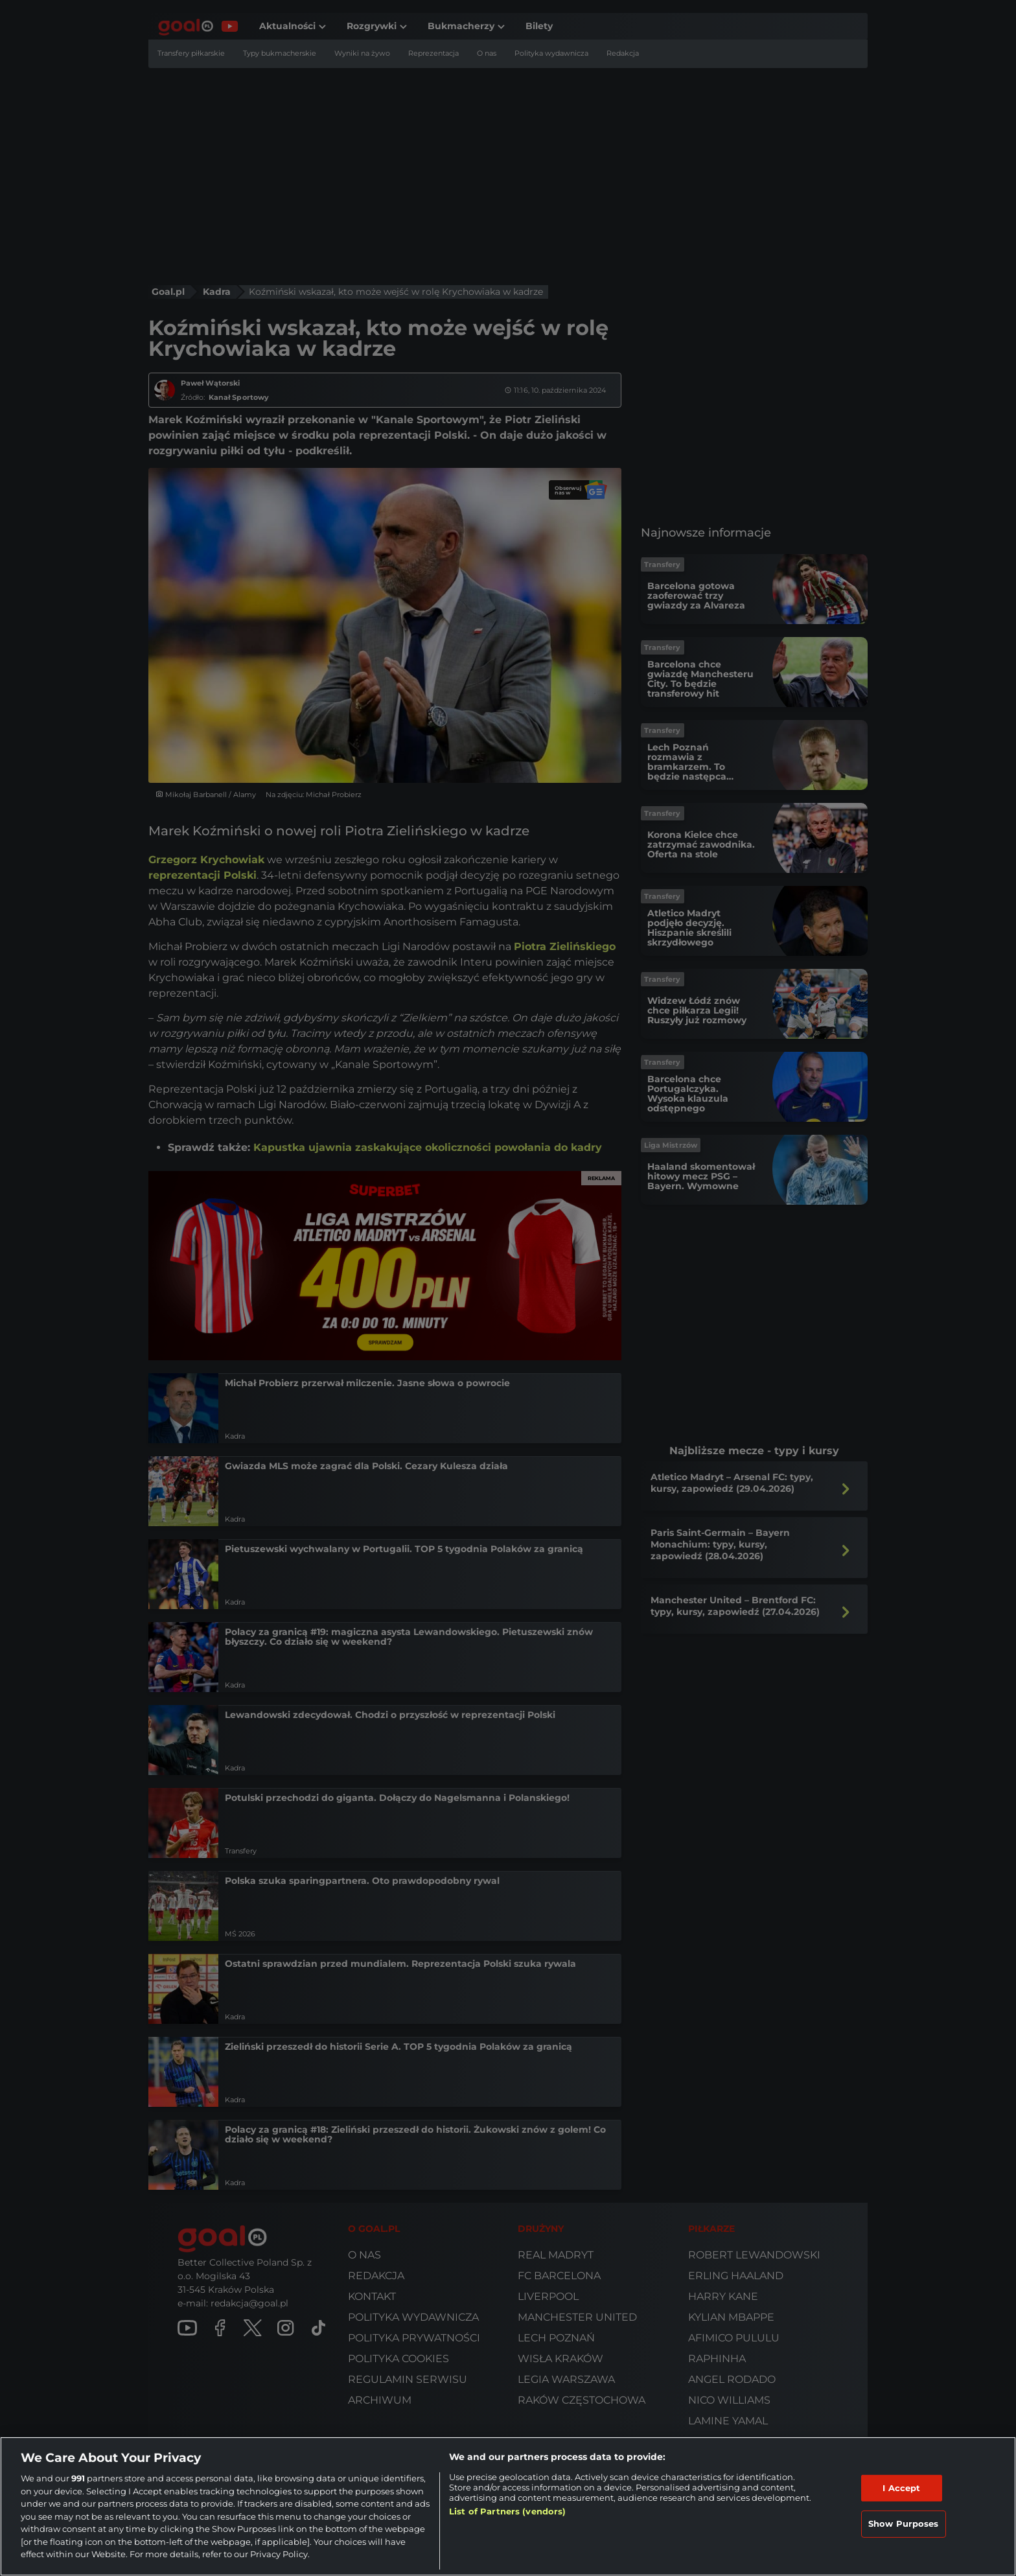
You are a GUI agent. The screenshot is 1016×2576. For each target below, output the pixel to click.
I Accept (901, 2488)
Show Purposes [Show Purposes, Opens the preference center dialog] (903, 2523)
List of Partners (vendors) (507, 2511)
